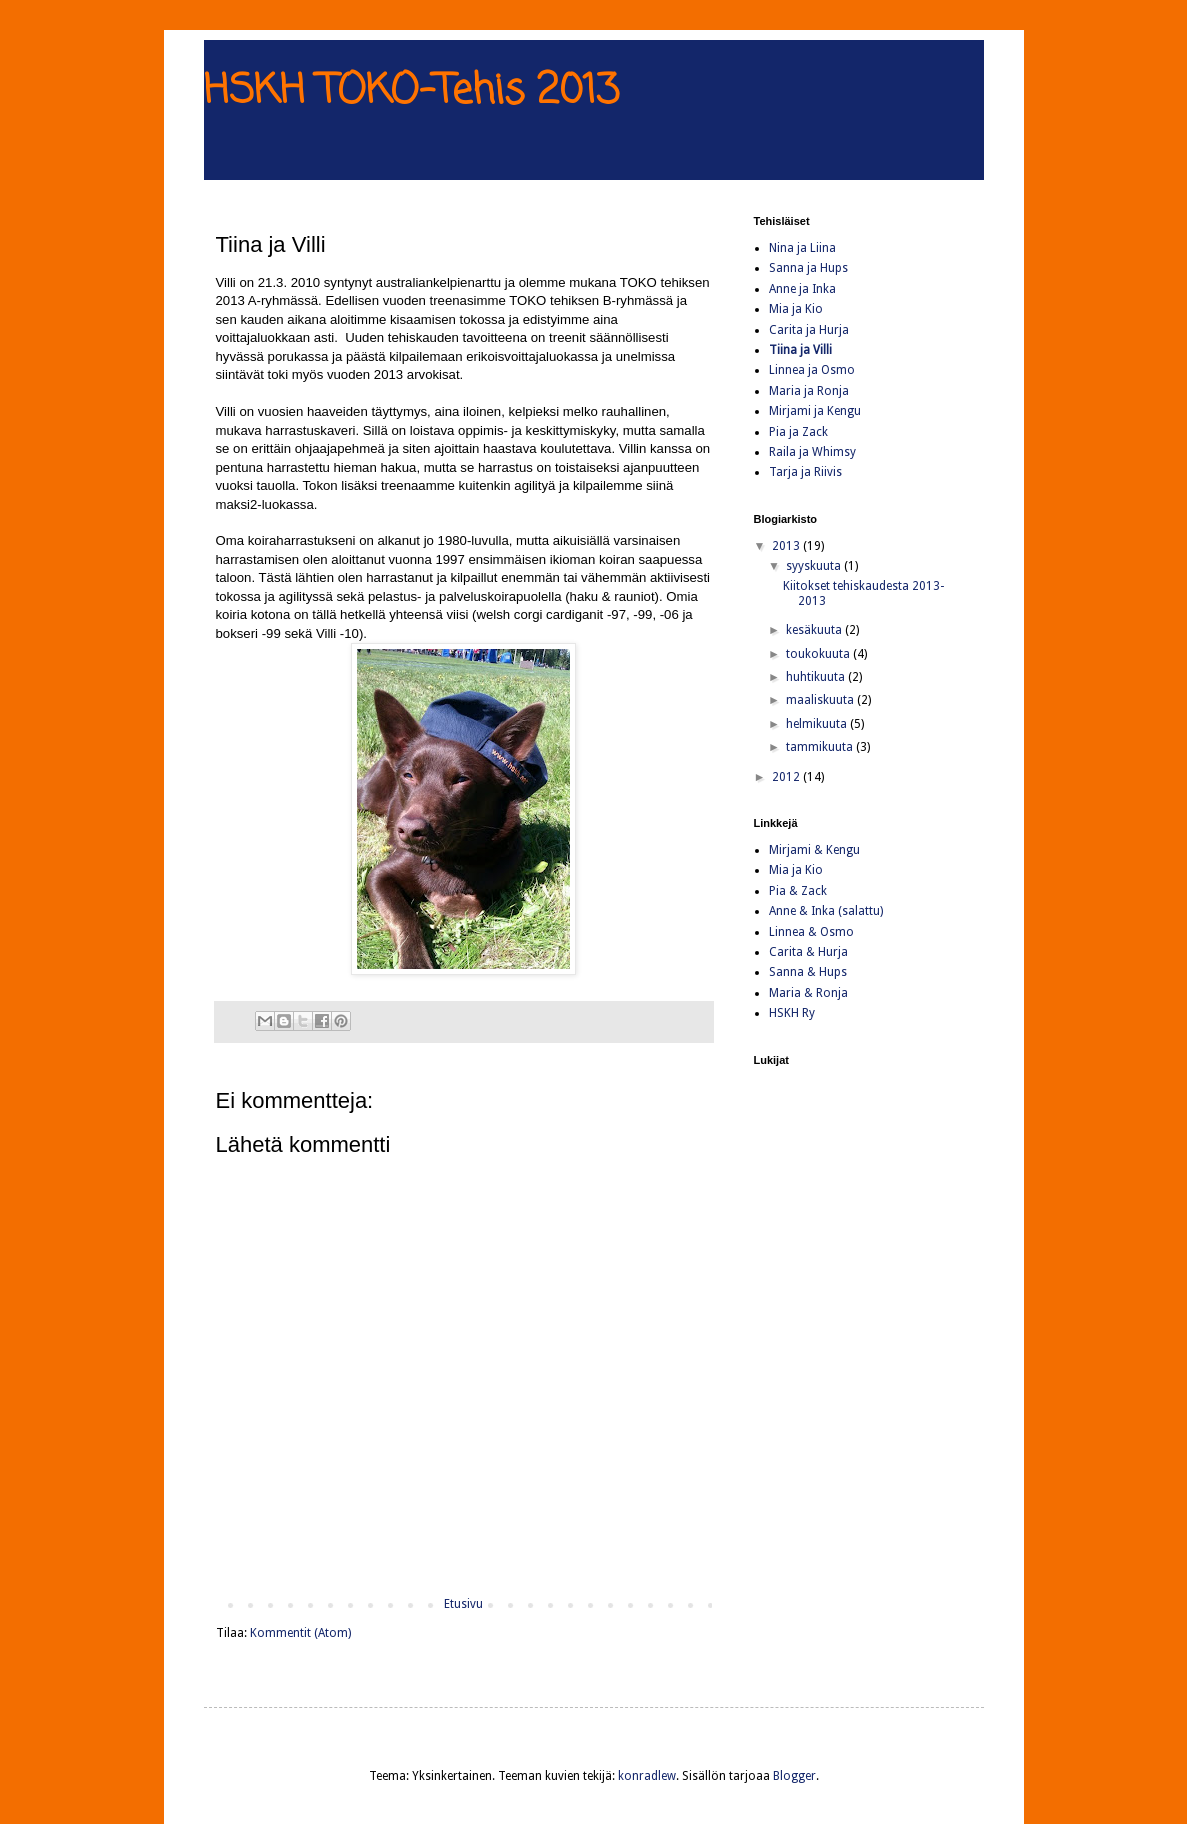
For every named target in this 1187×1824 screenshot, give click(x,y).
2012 (787, 777)
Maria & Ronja (808, 993)
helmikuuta (818, 724)
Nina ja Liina (802, 248)
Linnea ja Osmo (812, 370)
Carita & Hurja (808, 952)
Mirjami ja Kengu (815, 411)
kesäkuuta (815, 630)
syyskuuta (815, 566)
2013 (787, 546)
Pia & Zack (798, 891)
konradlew (647, 1776)
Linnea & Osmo (811, 932)
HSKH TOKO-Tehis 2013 (411, 92)
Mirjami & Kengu (814, 850)
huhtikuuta (817, 677)
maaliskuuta (821, 700)
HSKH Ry (792, 1013)
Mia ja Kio (796, 309)
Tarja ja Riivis (805, 472)
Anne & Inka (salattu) (826, 911)
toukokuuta (819, 654)
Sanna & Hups (808, 972)
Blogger (794, 1776)
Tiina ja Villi (800, 350)
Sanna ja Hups (808, 268)
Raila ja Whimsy (812, 452)
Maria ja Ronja (809, 391)
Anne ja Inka (802, 289)
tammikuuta (821, 747)
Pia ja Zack (798, 432)
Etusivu (463, 1604)
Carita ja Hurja (809, 330)
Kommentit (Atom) (300, 1633)
